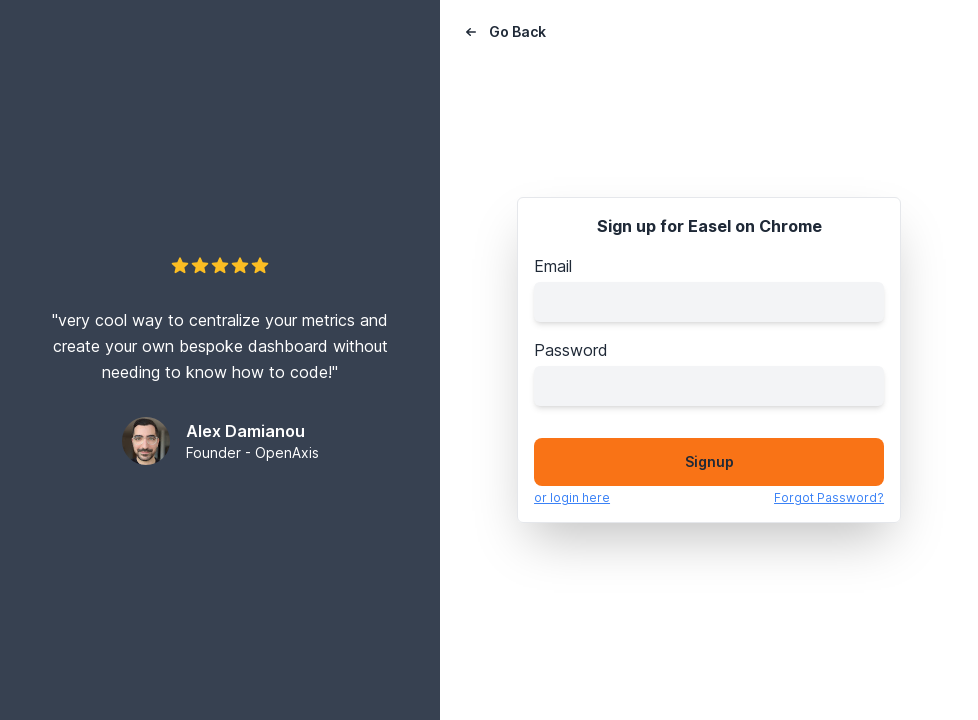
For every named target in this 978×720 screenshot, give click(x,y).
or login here (572, 497)
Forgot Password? (829, 497)
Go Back (503, 32)
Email (553, 266)
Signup (709, 461)
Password (571, 350)
